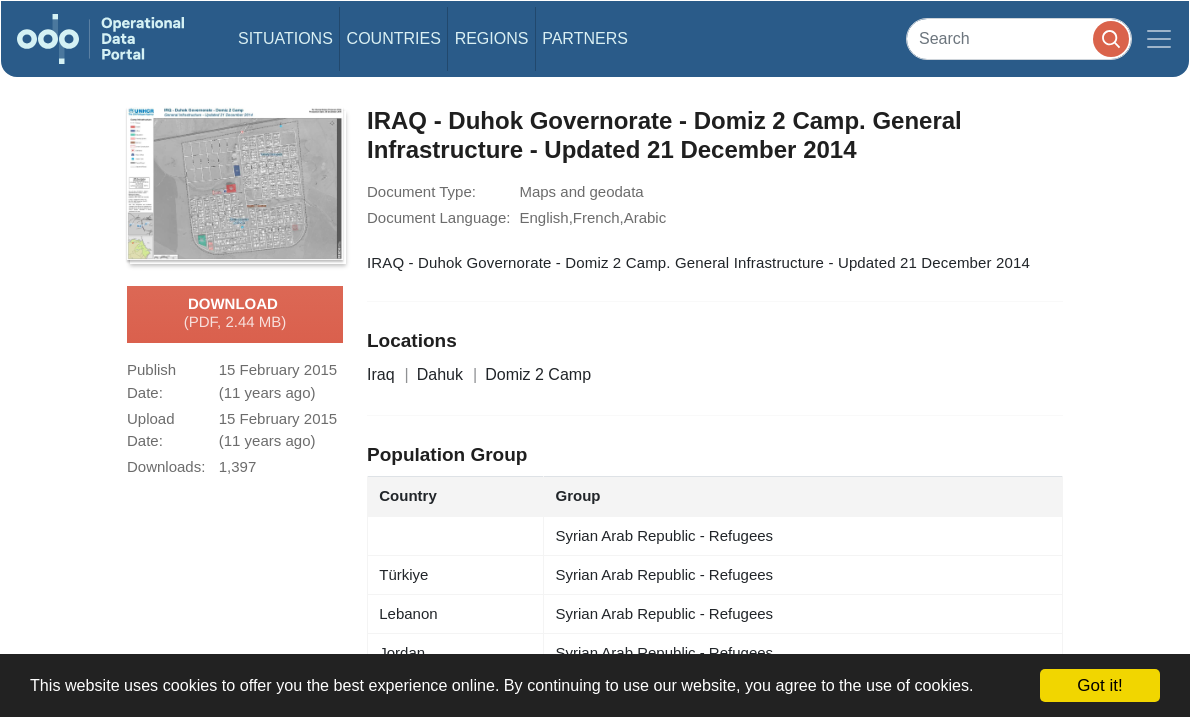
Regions (492, 38)
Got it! (1099, 685)
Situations (285, 38)
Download (235, 314)
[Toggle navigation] (1159, 39)
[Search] (1019, 38)
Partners (585, 38)
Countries (394, 38)
